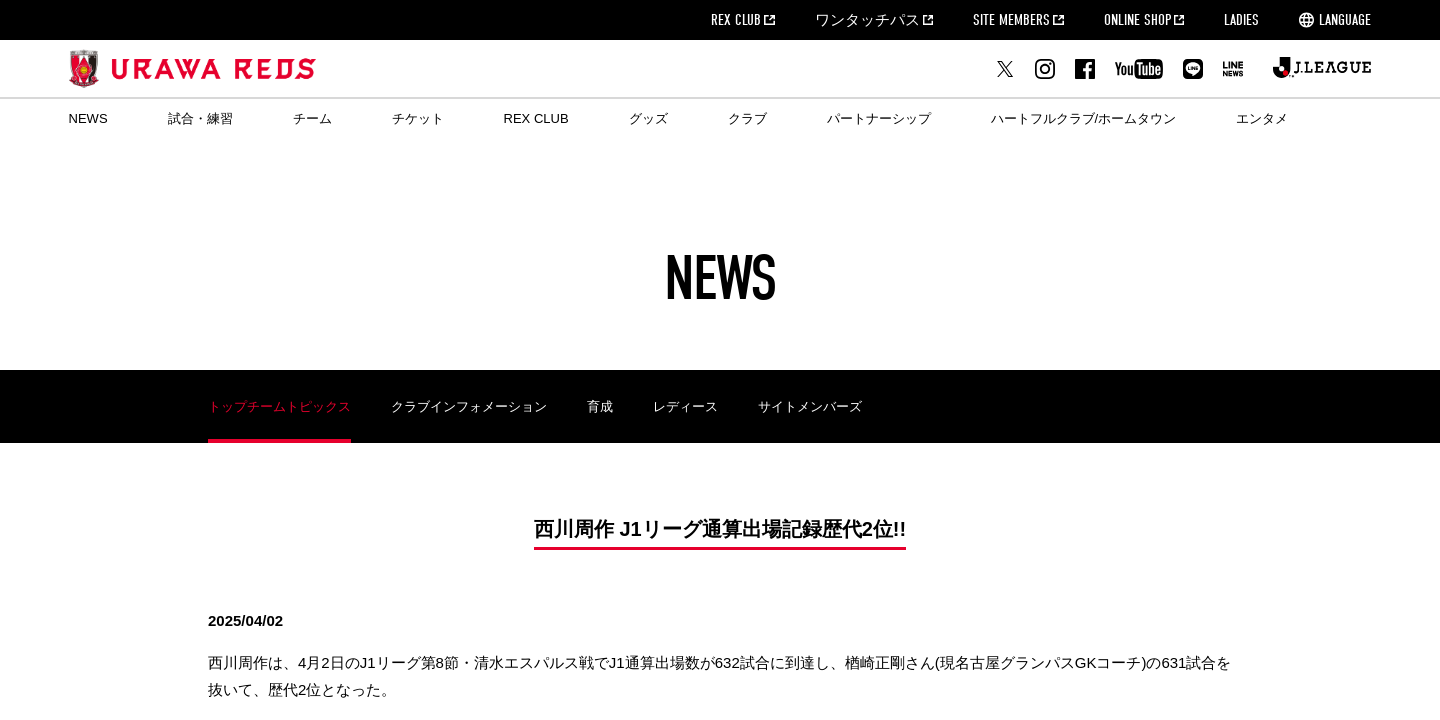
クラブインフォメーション (469, 406)
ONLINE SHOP (1137, 20)
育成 (600, 406)
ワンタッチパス (867, 20)
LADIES (1241, 20)
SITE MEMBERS (1011, 20)
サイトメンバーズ (810, 406)
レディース (685, 406)
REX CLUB (736, 20)
